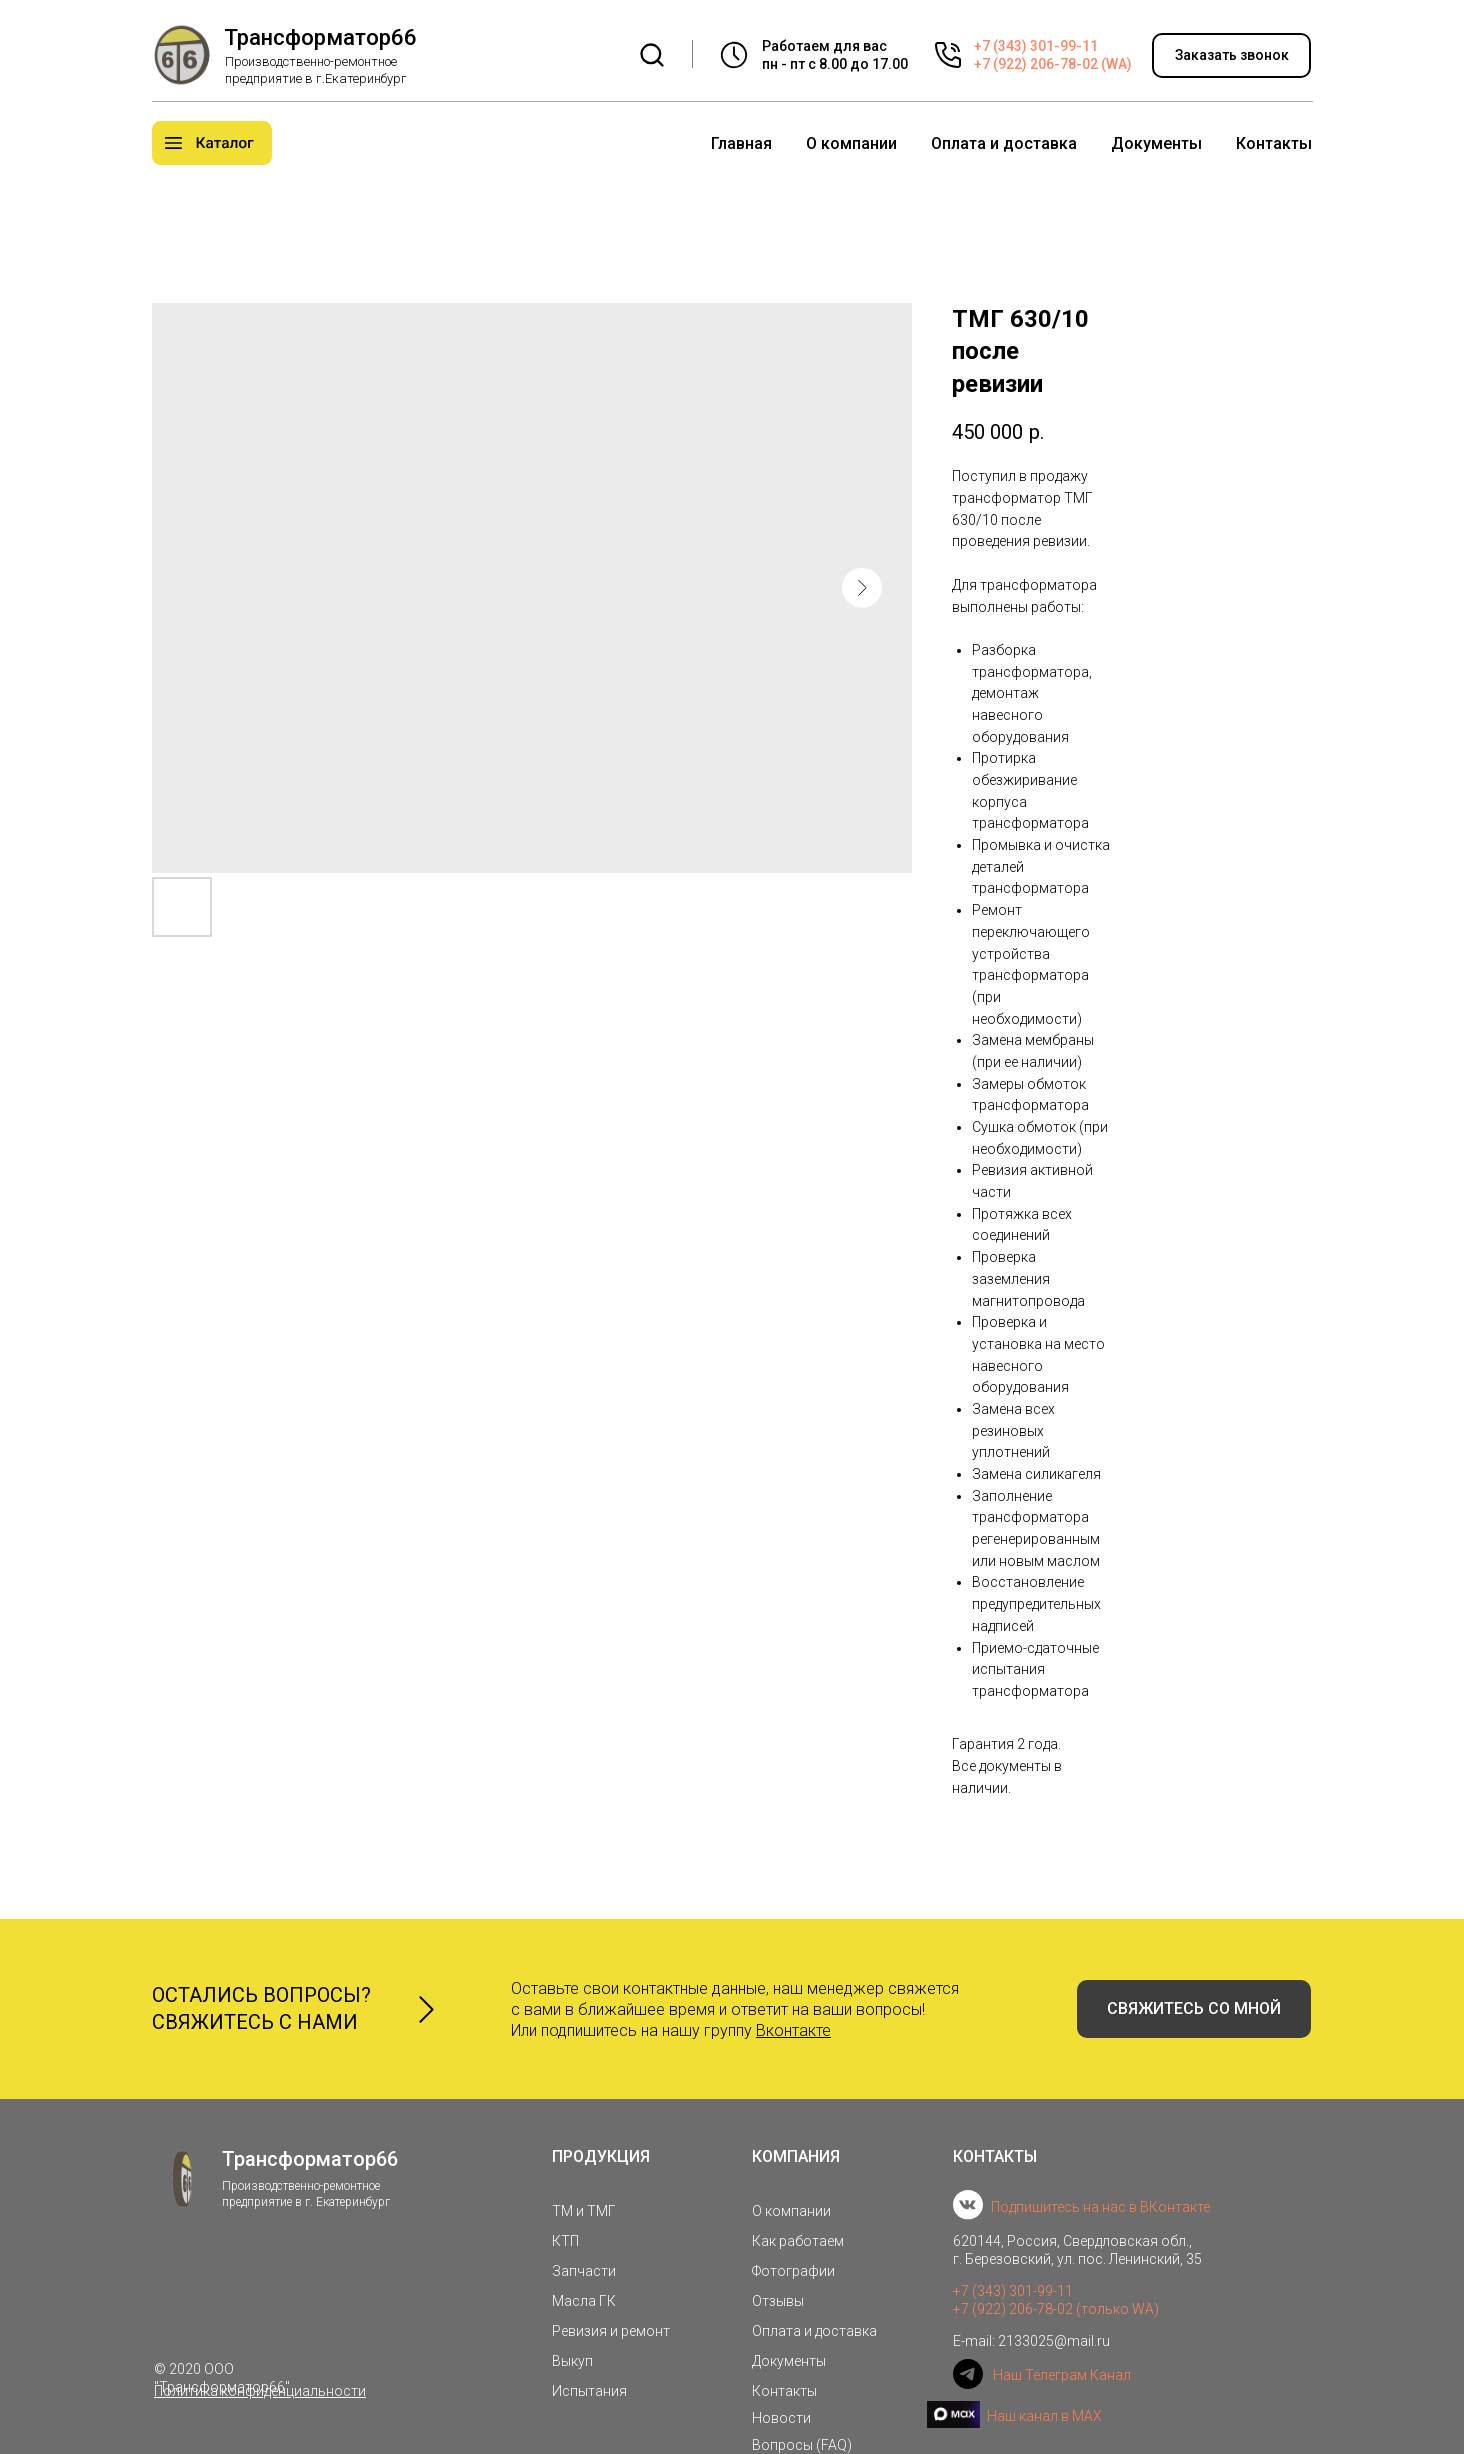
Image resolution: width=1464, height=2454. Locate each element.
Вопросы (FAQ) (802, 2445)
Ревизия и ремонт (611, 2331)
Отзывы (778, 2301)
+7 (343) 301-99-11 (1036, 46)
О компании (851, 143)
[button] (1231, 55)
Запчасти (584, 2271)
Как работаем (798, 2241)
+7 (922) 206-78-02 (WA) (1053, 64)
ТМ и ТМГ (584, 2211)
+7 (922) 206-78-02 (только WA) (1056, 2309)
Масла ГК (584, 2301)
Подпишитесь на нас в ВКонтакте (1100, 2207)
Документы (1156, 143)
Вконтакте (793, 2030)
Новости (781, 2418)
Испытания (589, 2391)
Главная (741, 143)
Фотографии (793, 2271)
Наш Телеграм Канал (1062, 2375)
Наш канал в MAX (1044, 2416)
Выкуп (572, 2361)
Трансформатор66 (320, 37)
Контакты (1274, 143)
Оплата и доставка (1004, 143)
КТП (565, 2241)
